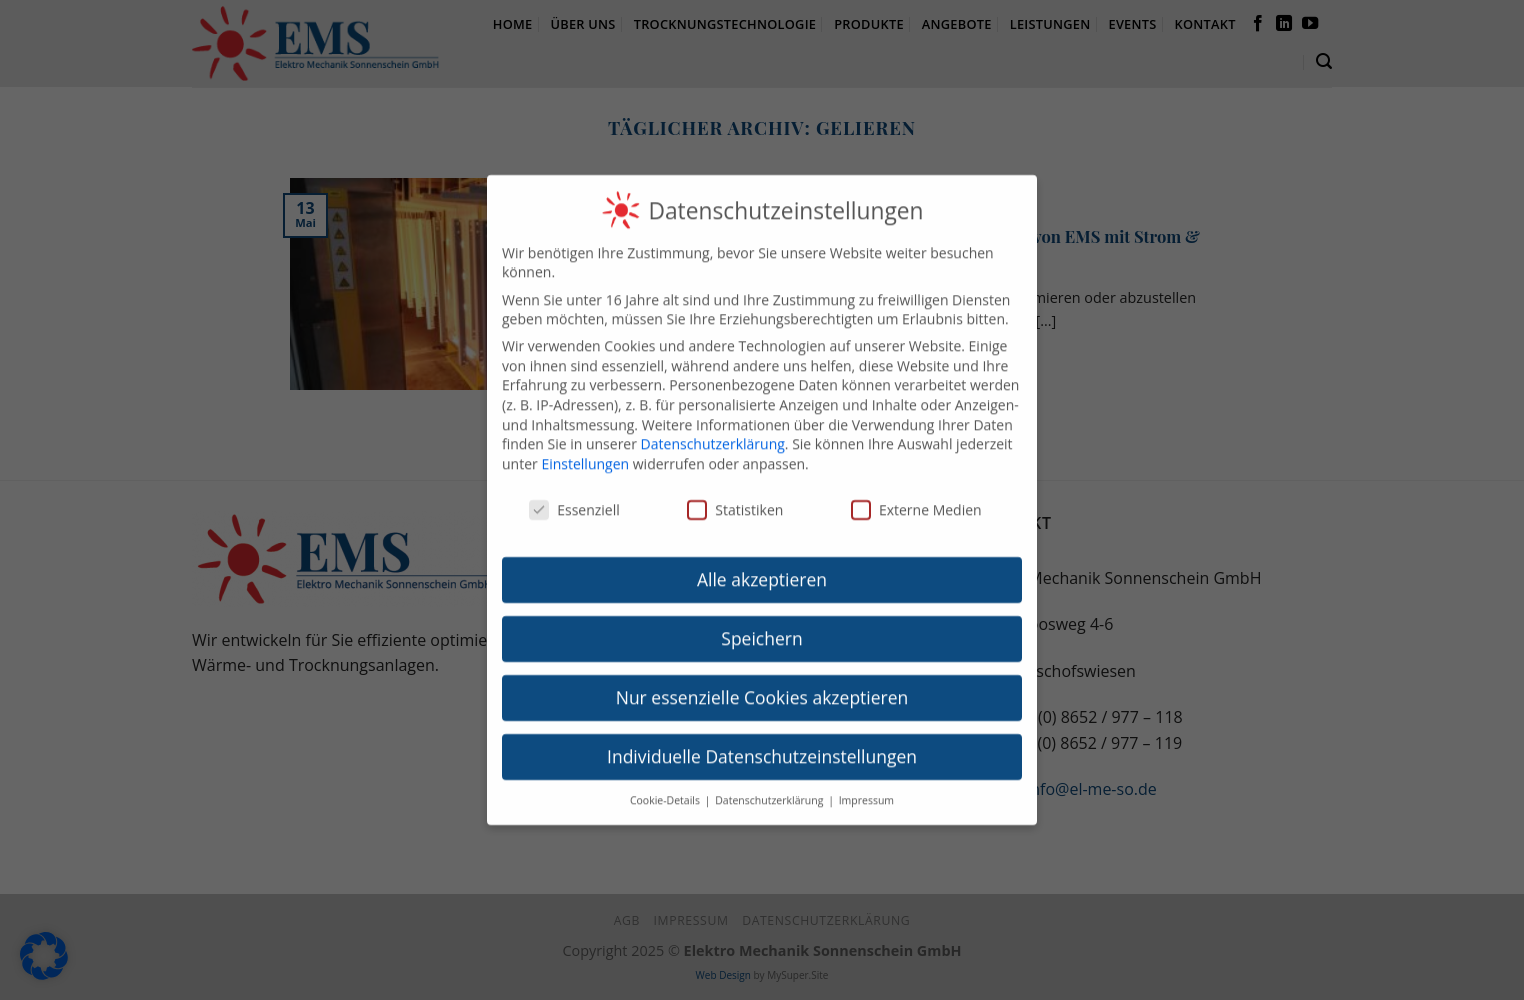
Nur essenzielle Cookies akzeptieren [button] (762, 684)
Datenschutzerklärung (713, 430)
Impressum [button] (866, 787)
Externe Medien (916, 495)
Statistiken (735, 495)
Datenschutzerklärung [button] (770, 787)
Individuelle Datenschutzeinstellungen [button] (762, 743)
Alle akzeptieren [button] (762, 566)
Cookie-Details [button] (666, 787)
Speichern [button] (761, 625)
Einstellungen (585, 450)
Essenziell (574, 495)
